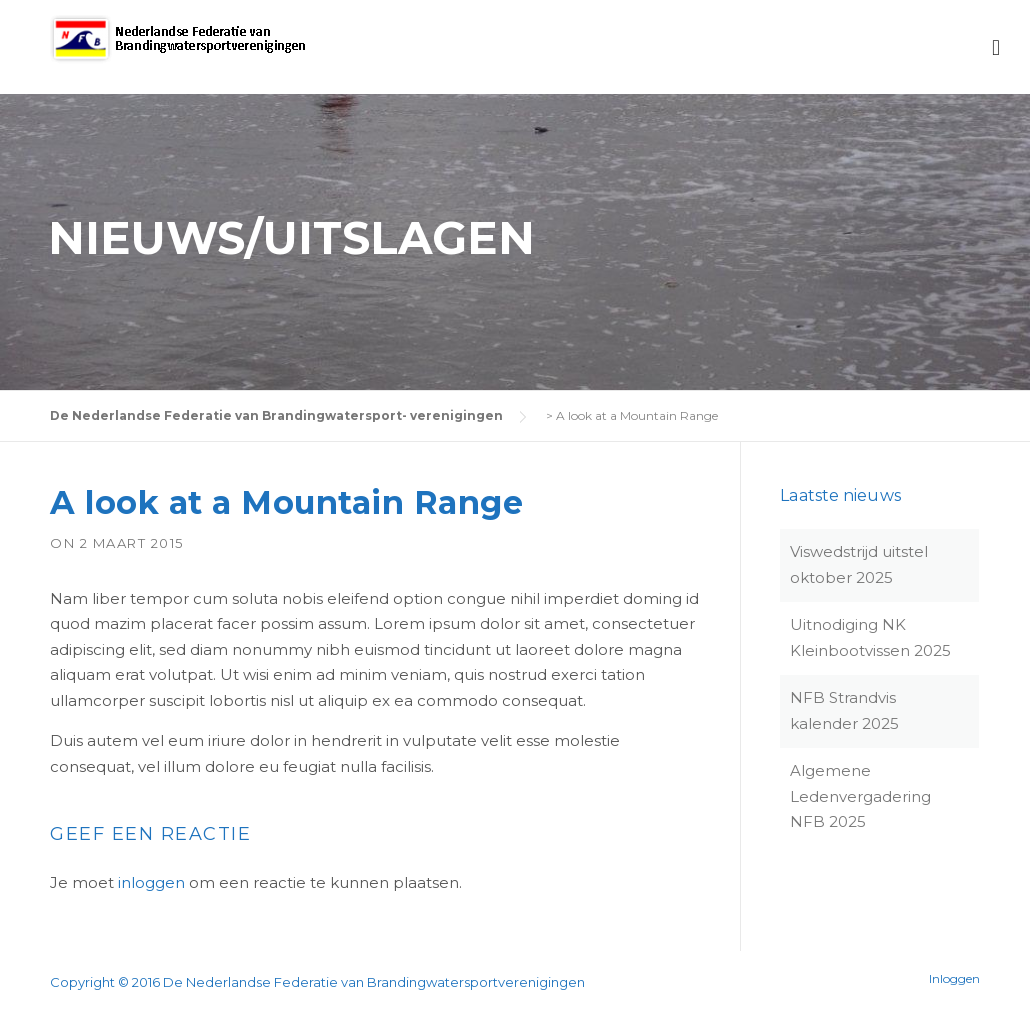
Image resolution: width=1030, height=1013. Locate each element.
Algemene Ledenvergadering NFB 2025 (860, 796)
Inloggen (954, 979)
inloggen (151, 882)
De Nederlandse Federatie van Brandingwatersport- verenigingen (276, 415)
